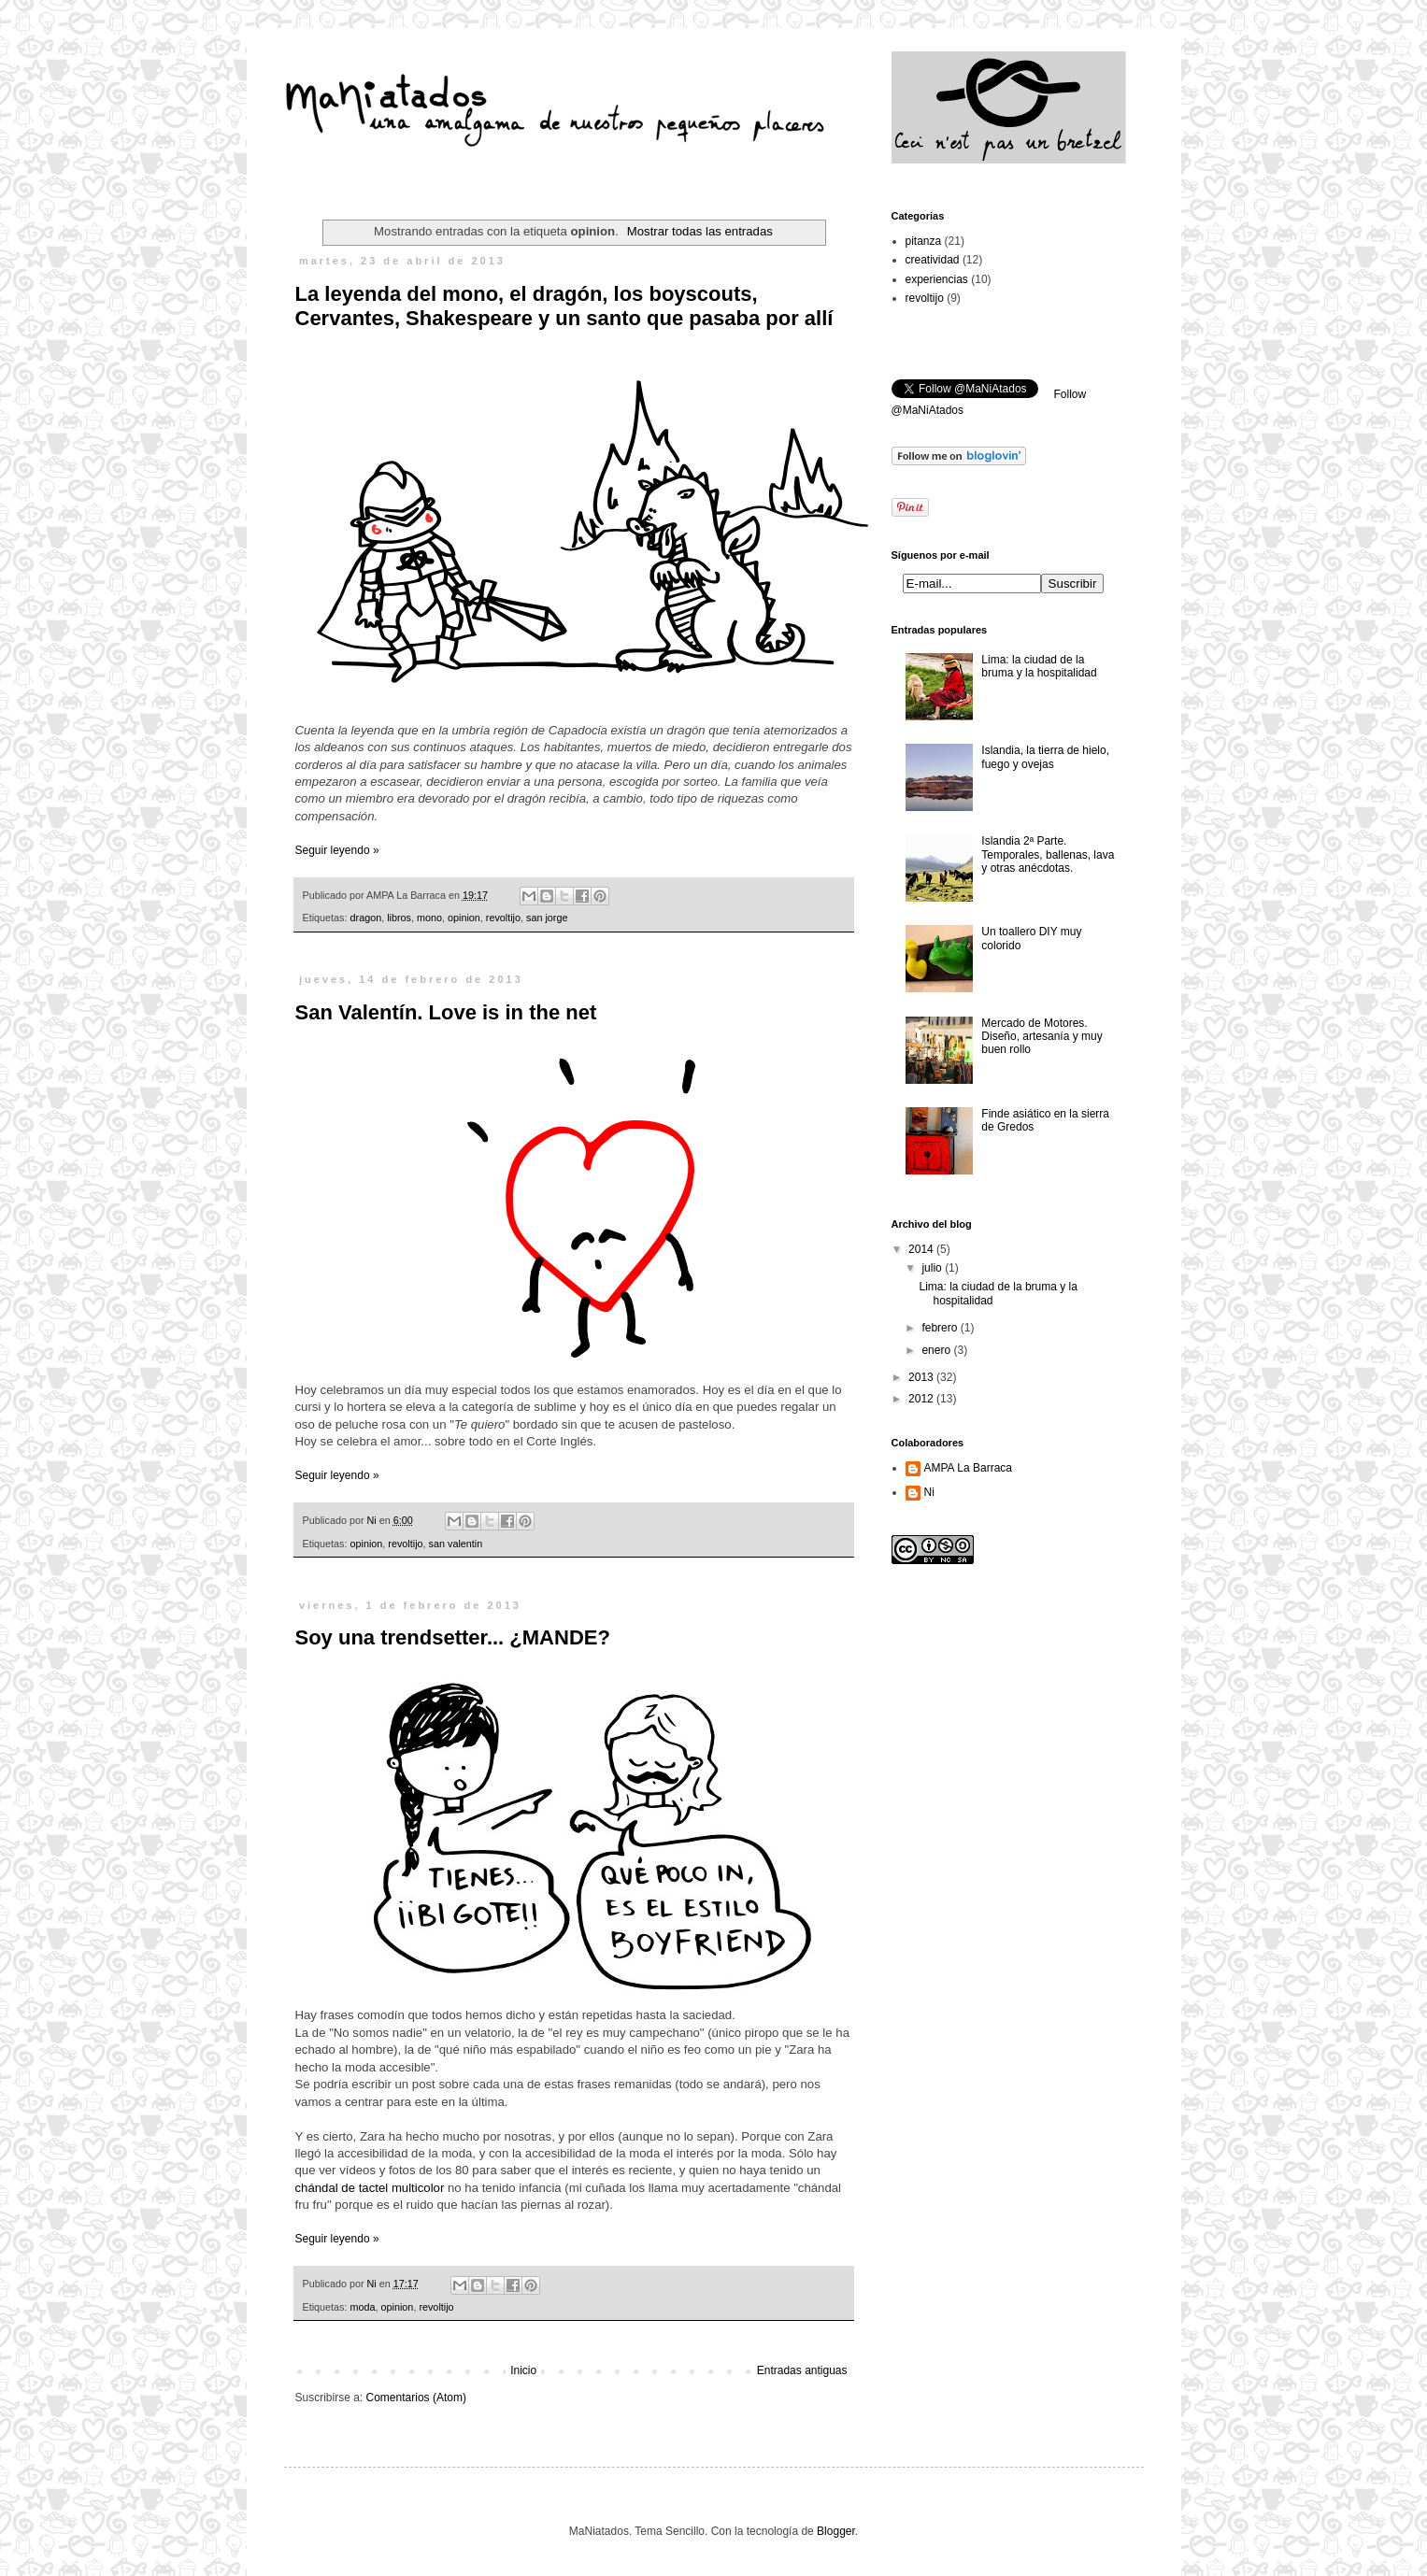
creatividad (933, 259)
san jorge (546, 917)
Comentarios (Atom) (416, 2397)
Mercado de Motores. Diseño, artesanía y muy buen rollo (1041, 1037)
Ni (929, 1492)
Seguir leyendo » (337, 850)
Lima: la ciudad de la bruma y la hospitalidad (1038, 666)
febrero (940, 1327)
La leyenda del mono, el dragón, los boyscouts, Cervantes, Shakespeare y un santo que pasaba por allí (564, 306)
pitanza (924, 241)
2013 (922, 1377)
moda (363, 2307)
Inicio (523, 2370)
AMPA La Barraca (968, 1467)
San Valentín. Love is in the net (446, 1012)
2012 (922, 1398)
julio (933, 1267)
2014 (922, 1249)
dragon (366, 917)
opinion (464, 917)
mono (429, 917)
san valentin (456, 1543)
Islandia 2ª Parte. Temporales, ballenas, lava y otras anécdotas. (1047, 854)
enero (937, 1350)
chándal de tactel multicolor (370, 2188)
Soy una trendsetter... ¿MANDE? (452, 1637)
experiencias (937, 279)
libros (399, 917)
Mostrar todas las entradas (700, 231)
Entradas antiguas (802, 2370)
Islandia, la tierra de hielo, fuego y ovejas (1045, 757)
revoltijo (503, 917)
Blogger (836, 2531)
